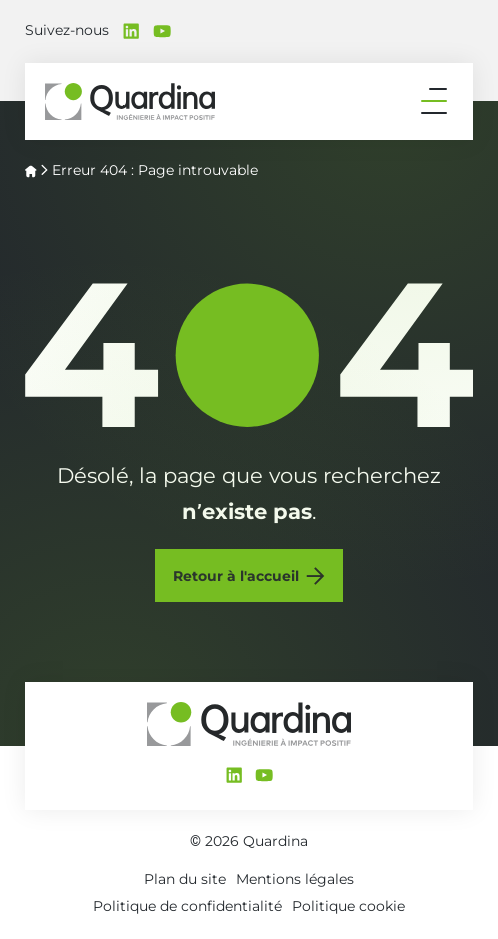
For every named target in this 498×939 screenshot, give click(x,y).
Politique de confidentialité (187, 906)
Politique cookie (348, 906)
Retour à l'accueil (236, 576)
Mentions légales (295, 879)
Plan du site (185, 879)
